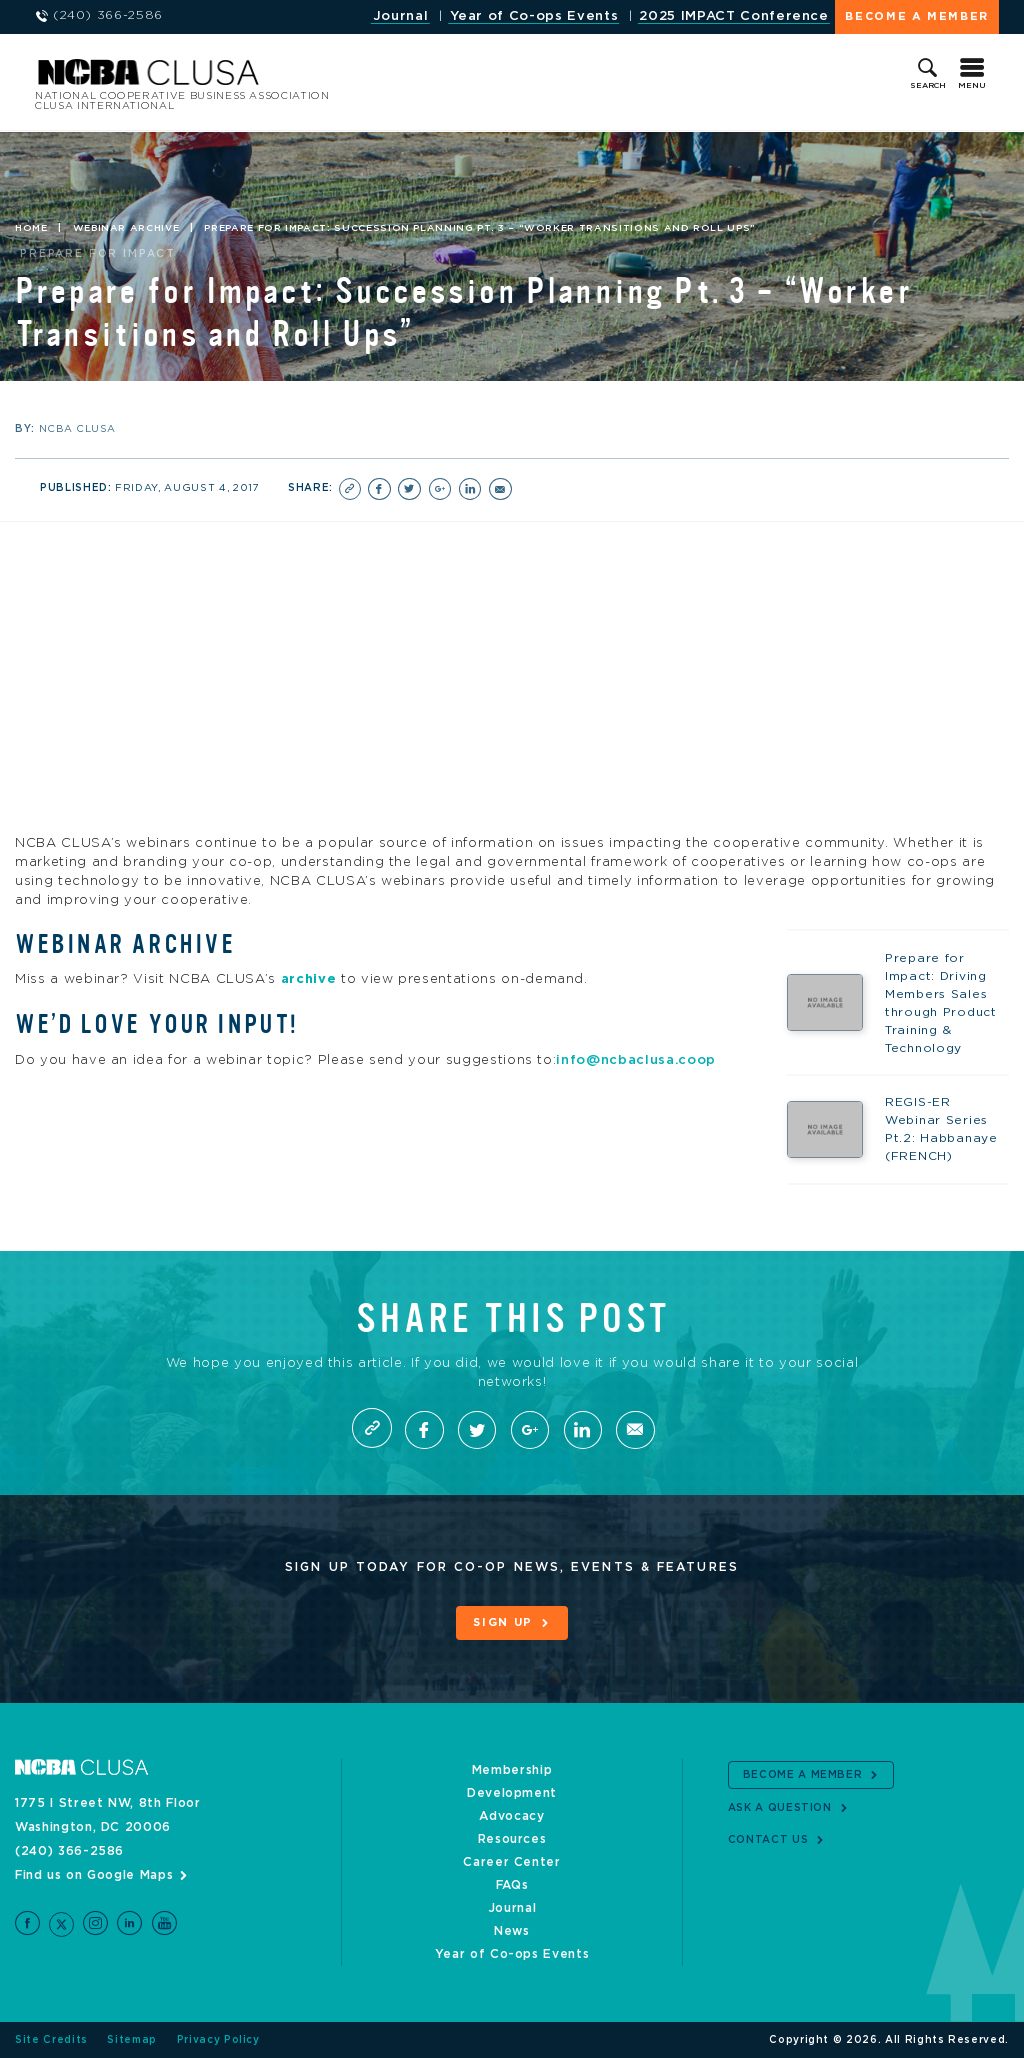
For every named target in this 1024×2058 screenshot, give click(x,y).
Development (512, 1793)
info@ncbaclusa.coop (635, 1059)
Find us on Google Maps (94, 1875)
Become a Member (917, 16)
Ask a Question (780, 1808)
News (512, 1931)
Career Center (511, 1862)
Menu (972, 86)
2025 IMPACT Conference (733, 16)
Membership (512, 1770)
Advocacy (511, 1816)
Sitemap (132, 2040)
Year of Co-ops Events (534, 16)
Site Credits (51, 2040)
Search (928, 86)
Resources (512, 1839)
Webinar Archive (126, 228)
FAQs (512, 1885)
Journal (401, 16)
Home (31, 228)
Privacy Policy (218, 2040)
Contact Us (768, 1840)
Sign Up (503, 1623)
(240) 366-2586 (69, 1851)
